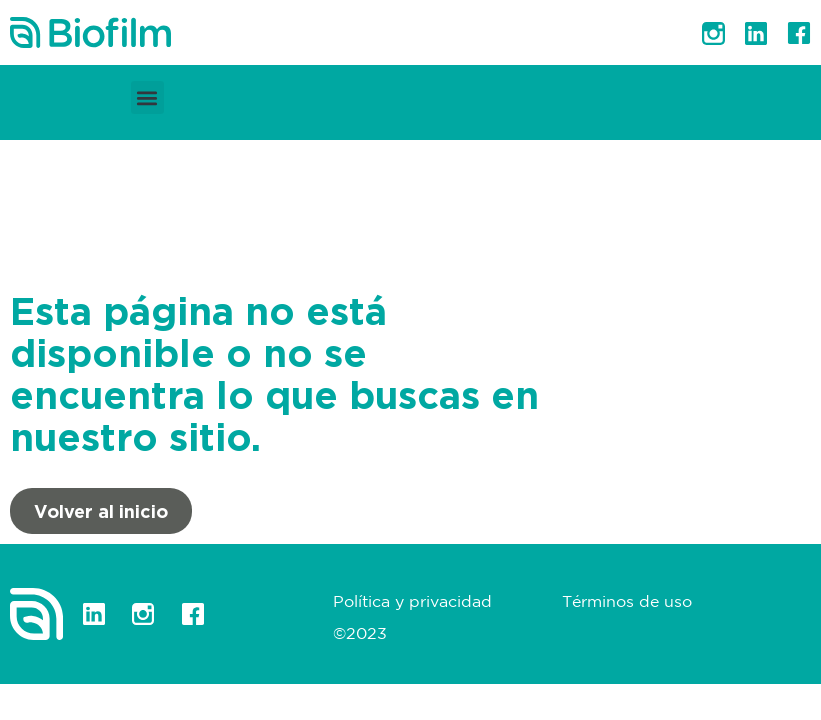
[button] (147, 97)
